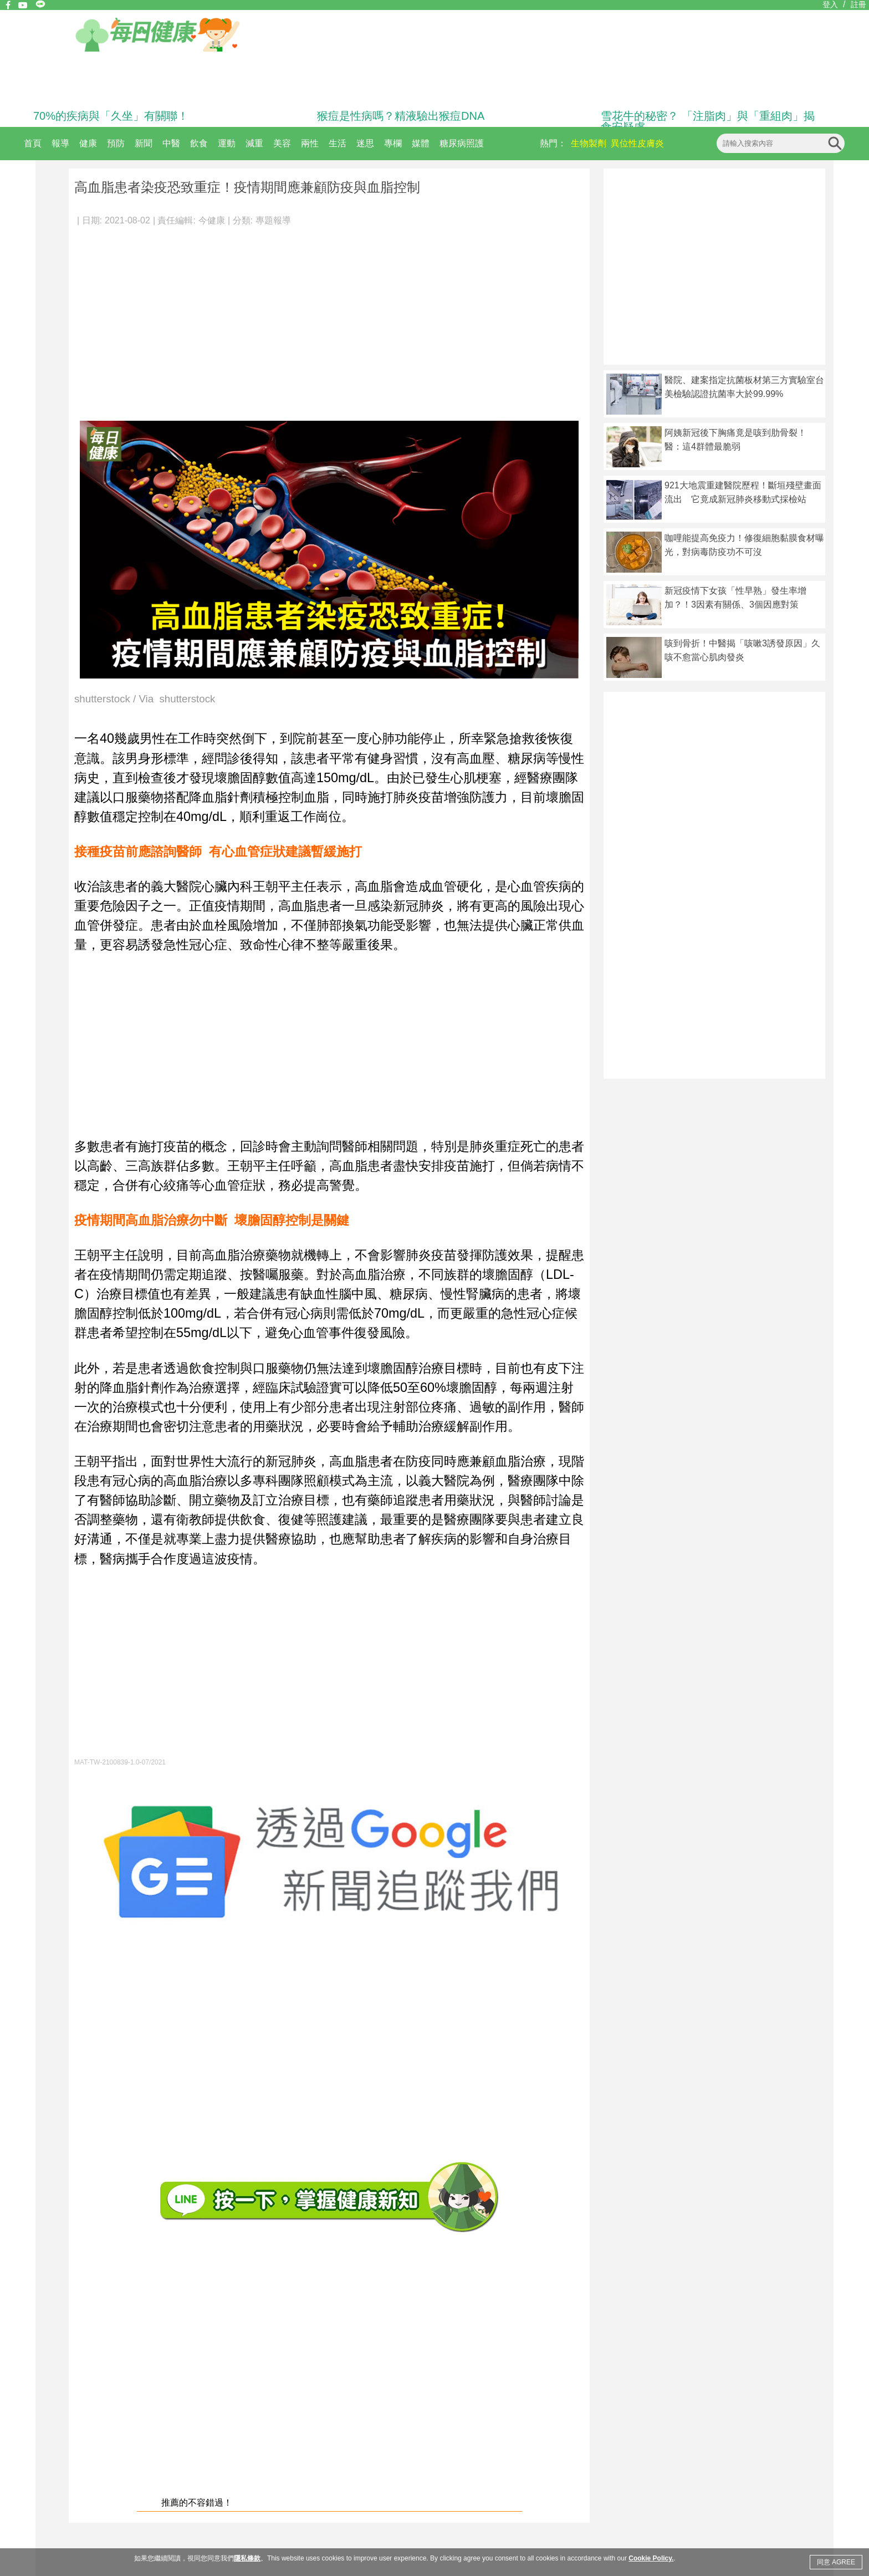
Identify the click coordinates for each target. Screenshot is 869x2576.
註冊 (858, 4)
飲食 (199, 143)
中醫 (171, 143)
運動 (227, 143)
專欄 (393, 143)
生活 (337, 143)
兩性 (310, 143)
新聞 (143, 143)
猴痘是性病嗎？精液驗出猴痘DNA (400, 116)
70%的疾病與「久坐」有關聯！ (110, 116)
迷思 (365, 143)
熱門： (553, 143)
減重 (254, 143)
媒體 (421, 143)
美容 (282, 143)
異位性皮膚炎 (637, 143)
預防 (116, 143)
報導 (60, 143)
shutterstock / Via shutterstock (144, 699)
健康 (88, 143)
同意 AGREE (836, 2562)
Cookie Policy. (650, 2558)
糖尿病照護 (461, 143)
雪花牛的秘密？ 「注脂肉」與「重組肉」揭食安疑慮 (708, 121)
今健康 (211, 220)
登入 (830, 4)
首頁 (33, 143)
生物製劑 (588, 143)
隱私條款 (247, 2558)
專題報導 (273, 220)
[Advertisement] (329, 318)
